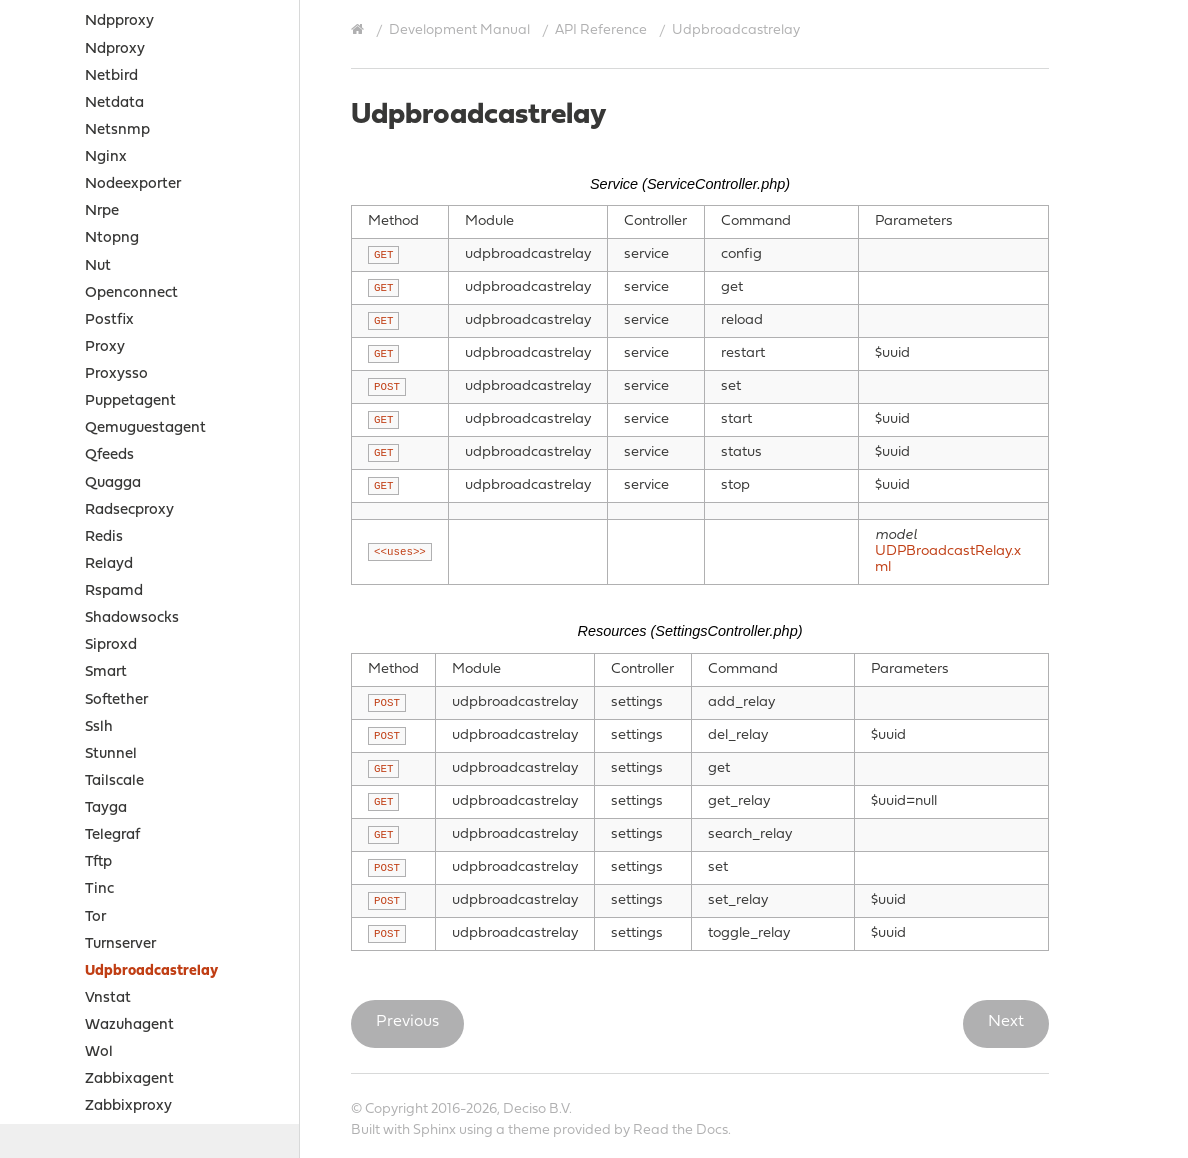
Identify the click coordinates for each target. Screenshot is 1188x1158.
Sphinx (434, 1130)
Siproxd (111, 388)
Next (1006, 1022)
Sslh (99, 470)
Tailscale (114, 524)
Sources (62, 985)
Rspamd (114, 334)
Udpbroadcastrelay (151, 714)
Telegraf (112, 578)
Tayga (106, 551)
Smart (106, 415)
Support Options (78, 1061)
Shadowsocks (132, 361)
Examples (70, 931)
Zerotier (112, 877)
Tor (95, 660)
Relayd (109, 307)
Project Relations (80, 1011)
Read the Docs (680, 1130)
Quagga (113, 226)
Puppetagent (130, 144)
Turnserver (120, 687)
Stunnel (111, 497)
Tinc (99, 632)
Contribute (58, 1086)
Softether (116, 443)
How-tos (66, 958)
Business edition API (131, 904)
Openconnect (131, 36)
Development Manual (459, 30)
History (45, 1111)
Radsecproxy (129, 253)
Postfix (109, 63)
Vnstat (108, 741)
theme (529, 1130)
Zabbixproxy (128, 849)
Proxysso (116, 117)
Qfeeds (109, 198)
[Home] (360, 30)
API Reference (601, 30)
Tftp (98, 605)
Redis (104, 280)
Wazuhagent (129, 768)
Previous (407, 1022)
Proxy (105, 90)
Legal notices (66, 1036)
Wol (99, 795)
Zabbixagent (129, 822)
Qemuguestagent (145, 171)
